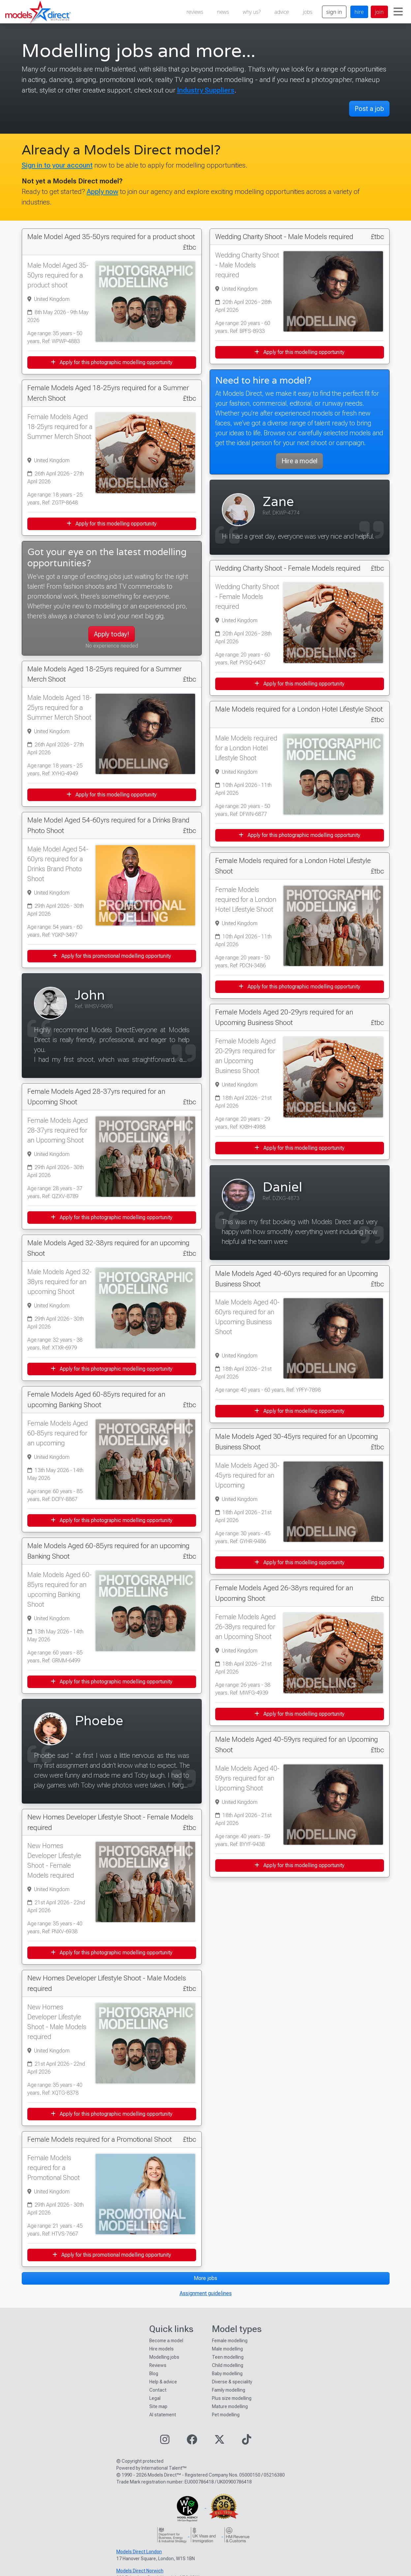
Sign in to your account (57, 165)
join (379, 11)
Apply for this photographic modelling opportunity (111, 362)
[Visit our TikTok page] (246, 2441)
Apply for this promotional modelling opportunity (111, 956)
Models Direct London (139, 2551)
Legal (155, 2398)
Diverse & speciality (232, 2381)
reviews (195, 11)
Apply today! (111, 634)
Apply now (102, 191)
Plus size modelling (231, 2398)
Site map (158, 2406)
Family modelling (228, 2390)
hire (359, 11)
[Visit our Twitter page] (219, 2441)
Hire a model (299, 461)
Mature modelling (230, 2406)
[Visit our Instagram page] (164, 2441)
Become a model (166, 2340)
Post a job (369, 109)
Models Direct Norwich (139, 2570)
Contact (157, 2390)
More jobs (205, 2278)
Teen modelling (228, 2357)
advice (282, 11)
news (223, 11)
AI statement (162, 2414)
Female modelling (230, 2340)
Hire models (161, 2348)
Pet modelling (226, 2414)
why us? (252, 11)
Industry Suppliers (205, 90)
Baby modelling (227, 2373)
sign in (334, 11)
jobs (307, 11)
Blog (153, 2373)
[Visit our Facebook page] (192, 2441)
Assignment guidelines (206, 2293)
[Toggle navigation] (398, 12)
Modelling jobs (164, 2357)
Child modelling (227, 2365)
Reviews (157, 2365)
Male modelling (227, 2348)
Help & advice (163, 2381)
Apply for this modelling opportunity (112, 524)
